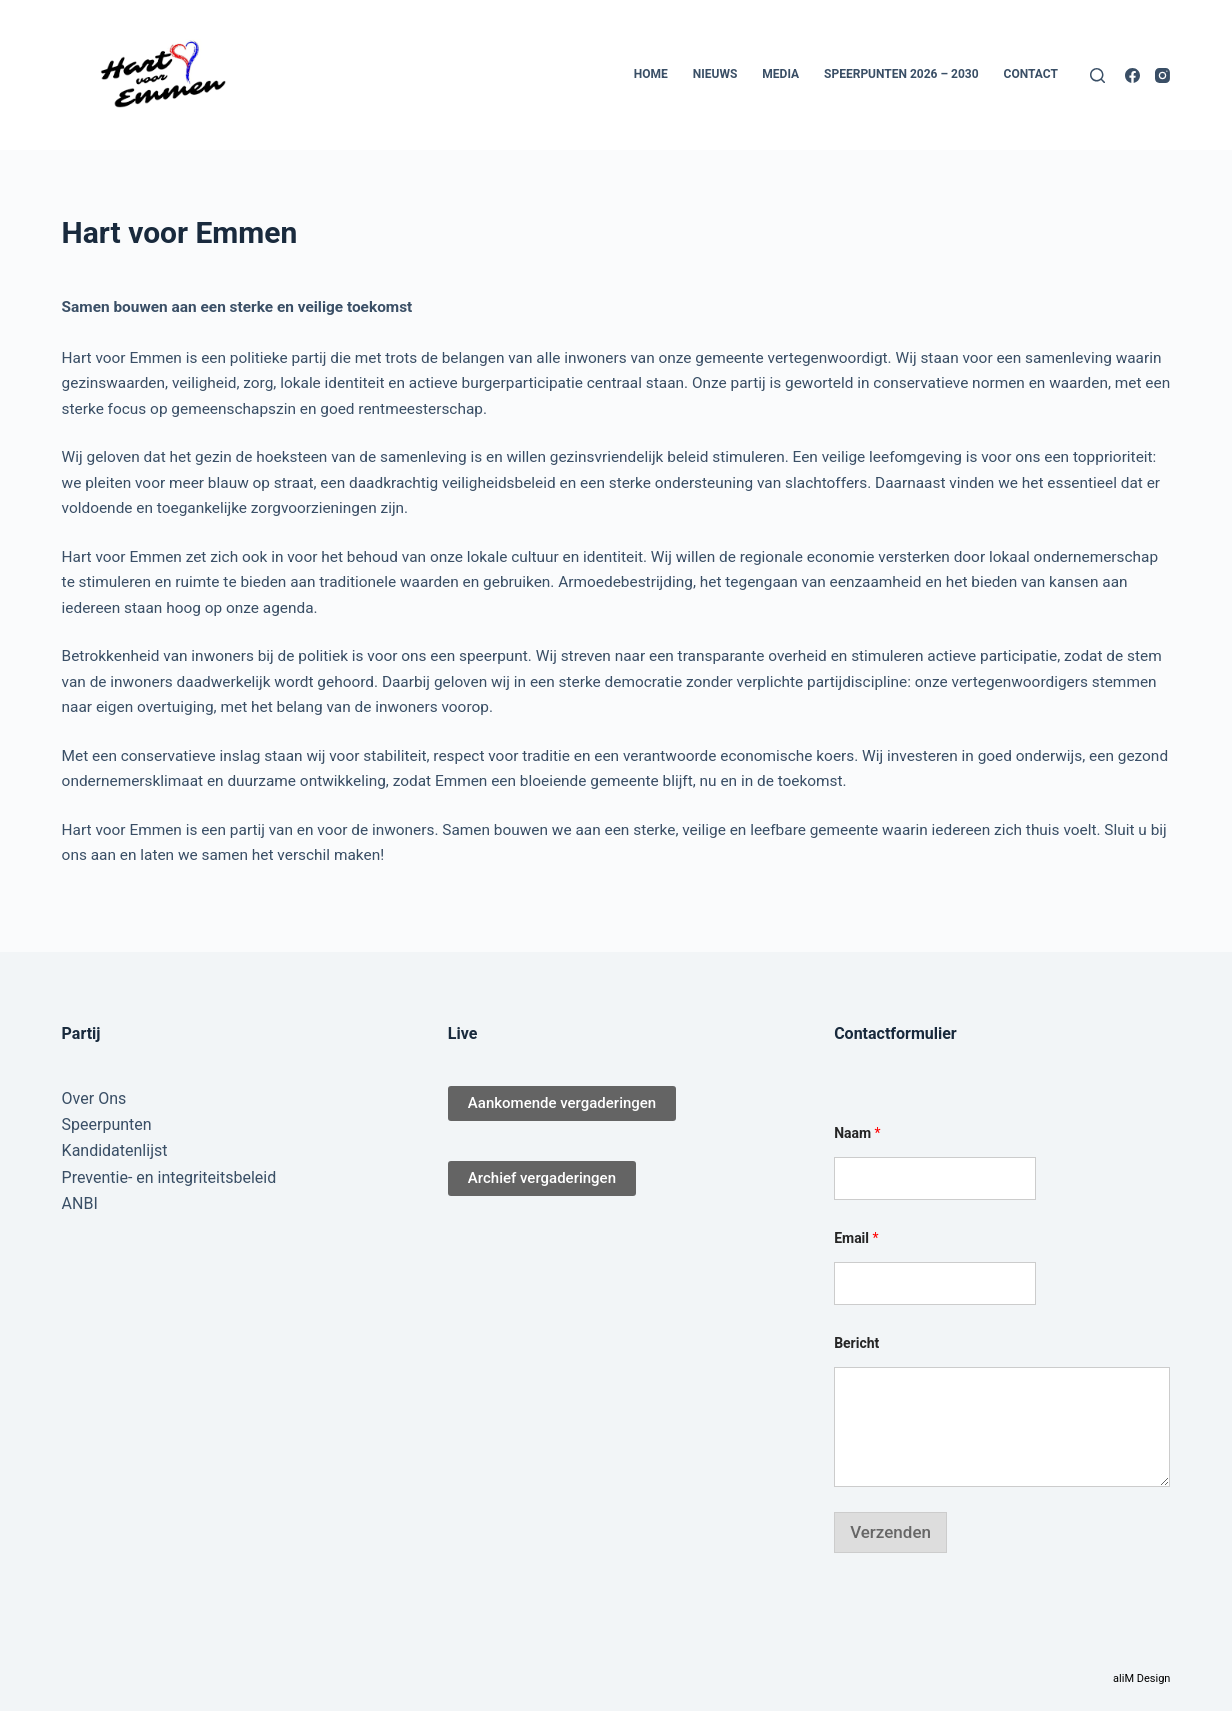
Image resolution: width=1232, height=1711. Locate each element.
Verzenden (890, 1532)
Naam (857, 1133)
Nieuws (715, 74)
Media (780, 74)
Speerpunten (107, 1124)
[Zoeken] (1097, 75)
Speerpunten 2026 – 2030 (901, 74)
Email (856, 1238)
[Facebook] (1132, 75)
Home (651, 74)
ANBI (80, 1203)
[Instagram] (1162, 75)
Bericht (856, 1343)
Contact (1031, 74)
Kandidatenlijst (115, 1150)
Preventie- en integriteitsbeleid (169, 1177)
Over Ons (94, 1098)
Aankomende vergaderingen (562, 1103)
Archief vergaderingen (542, 1178)
